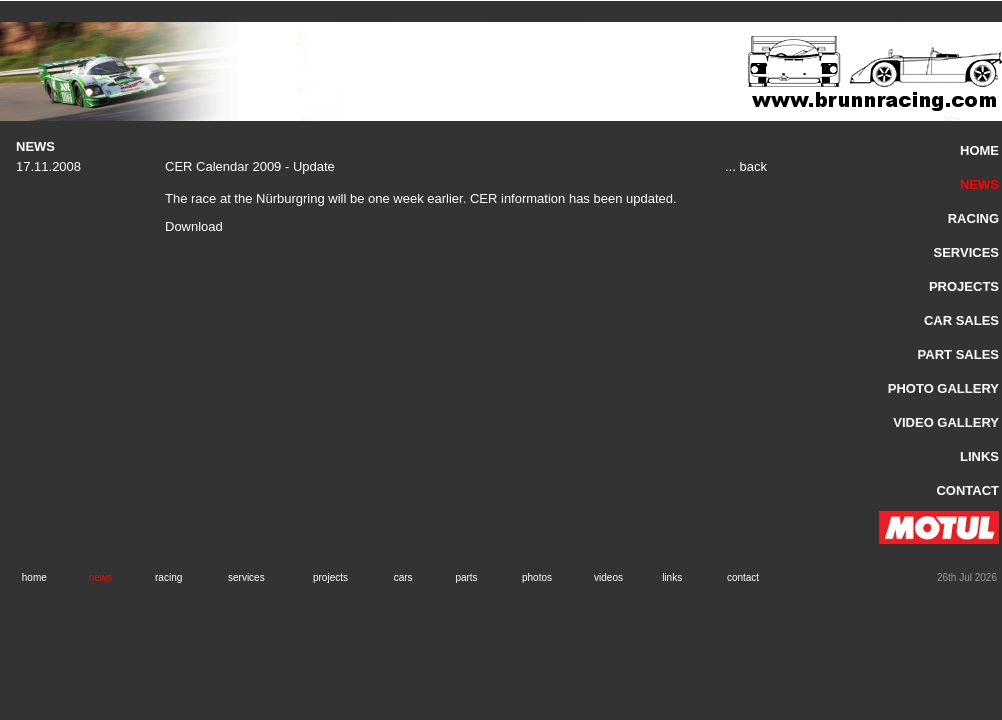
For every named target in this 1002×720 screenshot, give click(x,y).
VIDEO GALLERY (946, 422)
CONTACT (967, 490)
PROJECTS (964, 286)
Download (194, 226)
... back (746, 166)
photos (537, 577)
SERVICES (966, 252)
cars (403, 577)
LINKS (979, 456)
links (672, 577)
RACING (973, 218)
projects (330, 577)
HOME (979, 150)
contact (743, 577)
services (246, 577)
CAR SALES (961, 320)
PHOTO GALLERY (943, 388)
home (34, 577)
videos (608, 577)
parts (466, 577)
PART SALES (958, 354)
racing (168, 577)
